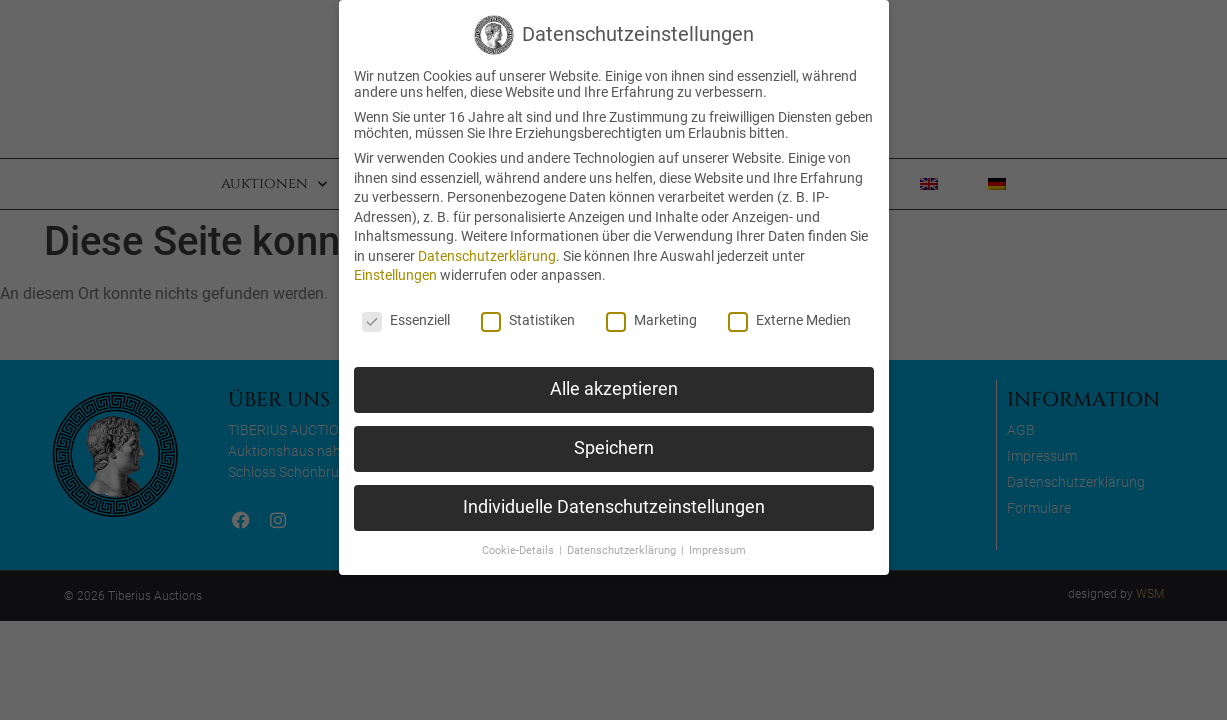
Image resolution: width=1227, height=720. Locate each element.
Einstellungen (395, 275)
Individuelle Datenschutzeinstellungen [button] (614, 507)
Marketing (651, 320)
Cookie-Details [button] (519, 550)
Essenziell (406, 320)
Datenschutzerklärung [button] (623, 550)
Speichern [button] (614, 448)
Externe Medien (789, 320)
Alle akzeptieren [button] (614, 389)
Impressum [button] (717, 550)
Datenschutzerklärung (487, 256)
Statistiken (528, 320)
